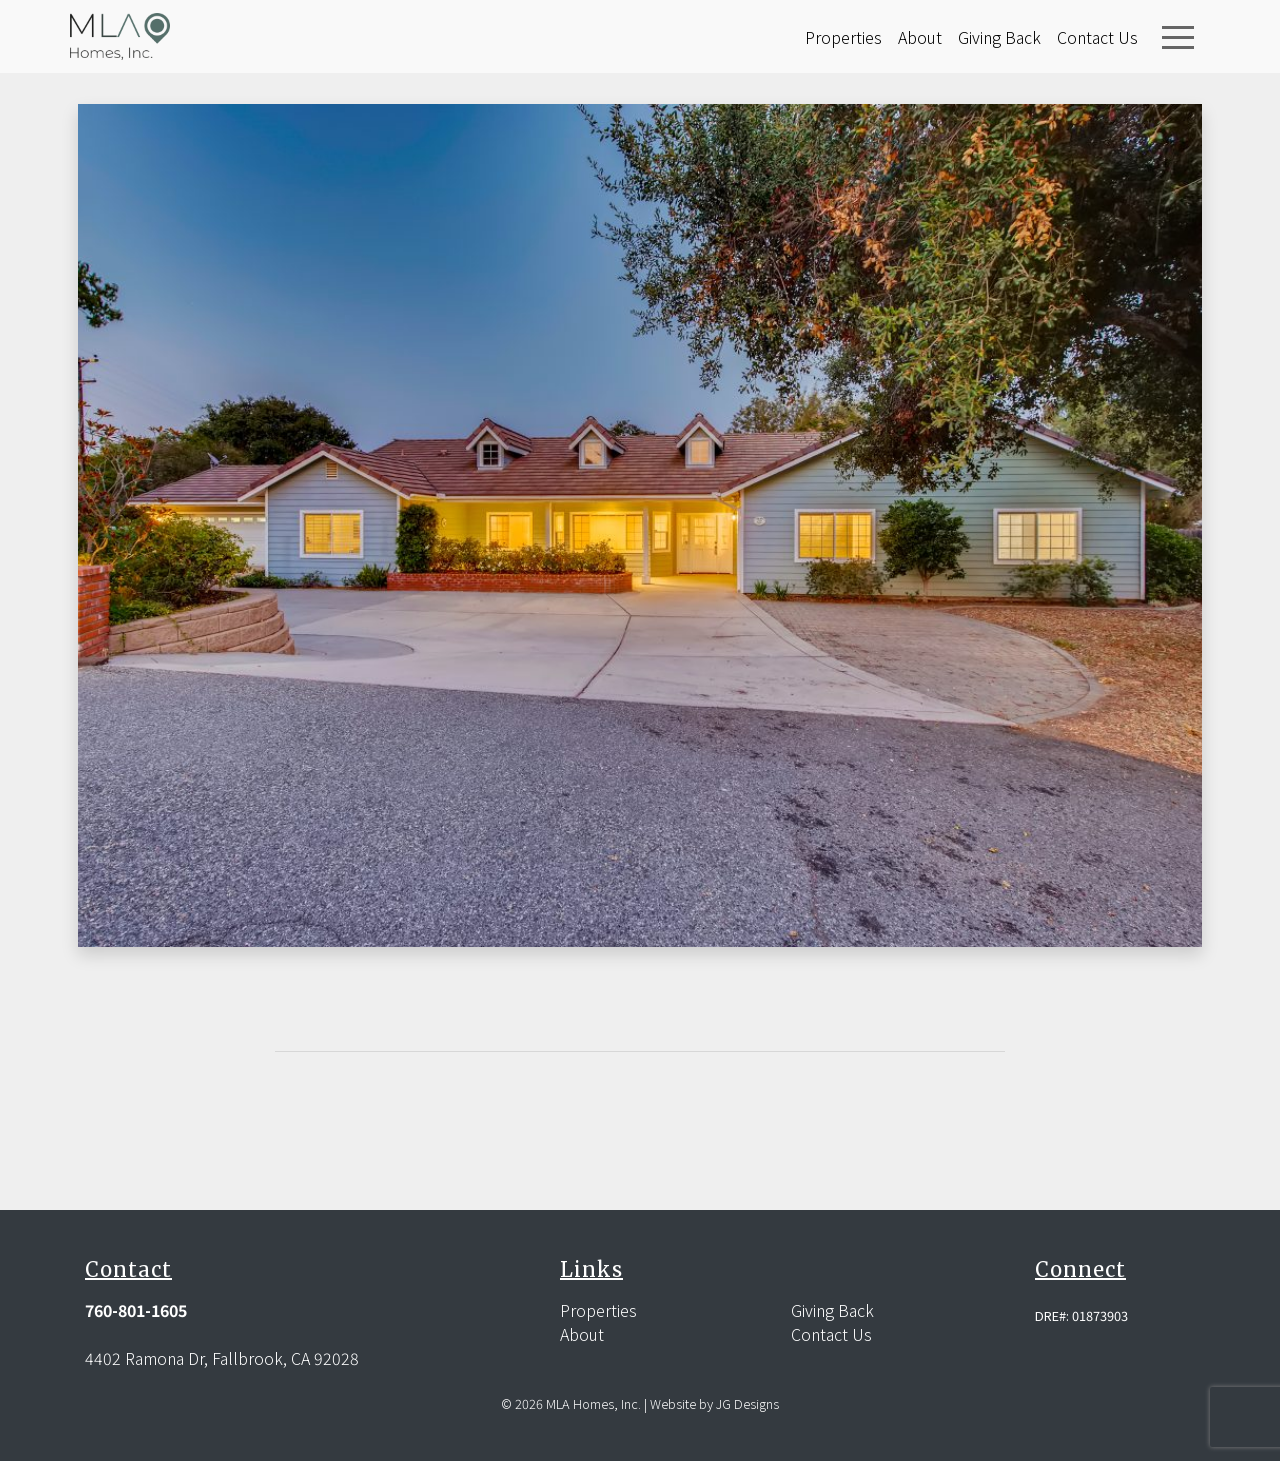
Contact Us (1097, 37)
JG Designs (747, 1403)
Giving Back (999, 37)
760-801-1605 (136, 1310)
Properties (843, 37)
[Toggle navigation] (1178, 37)
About (920, 37)
